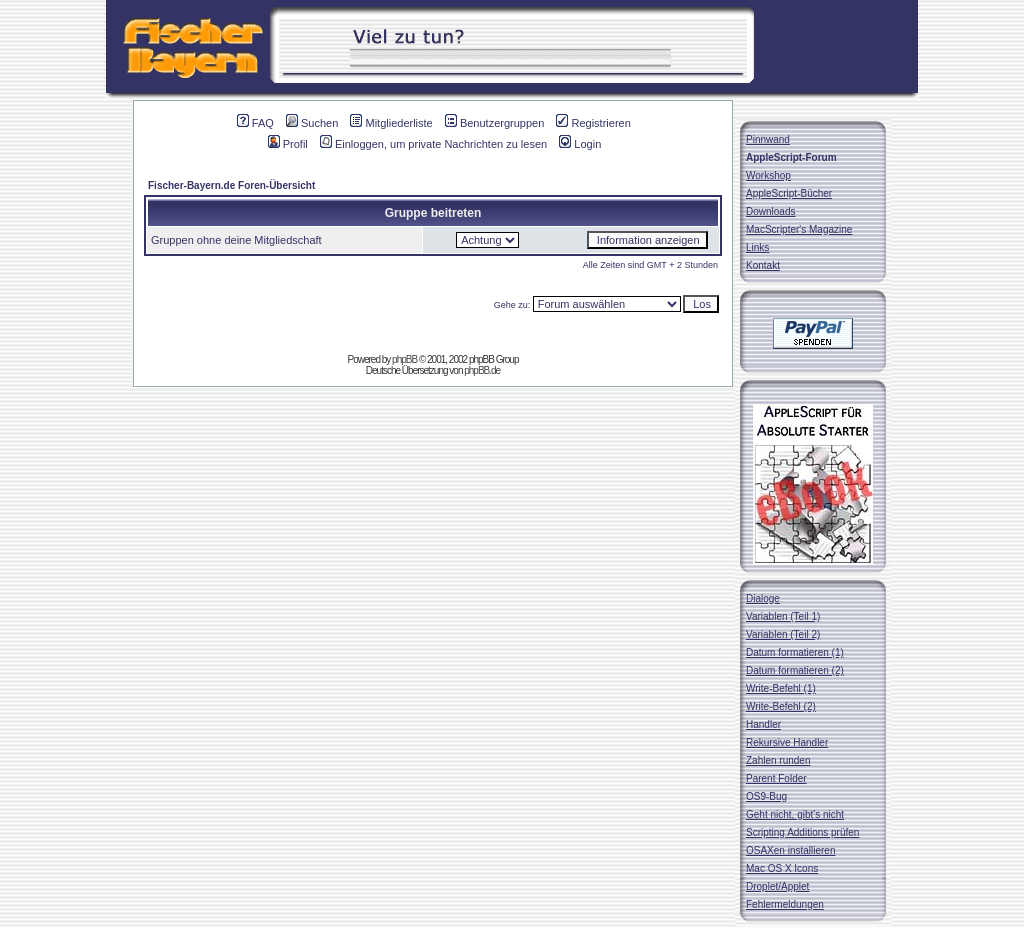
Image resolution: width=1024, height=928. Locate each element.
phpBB (404, 359)
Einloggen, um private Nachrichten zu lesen (433, 144)
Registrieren (593, 123)
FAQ (255, 123)
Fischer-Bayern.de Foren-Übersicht (231, 185)
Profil (288, 144)
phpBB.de (482, 370)
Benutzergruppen (494, 123)
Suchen (312, 123)
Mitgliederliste (391, 123)
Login (580, 144)
